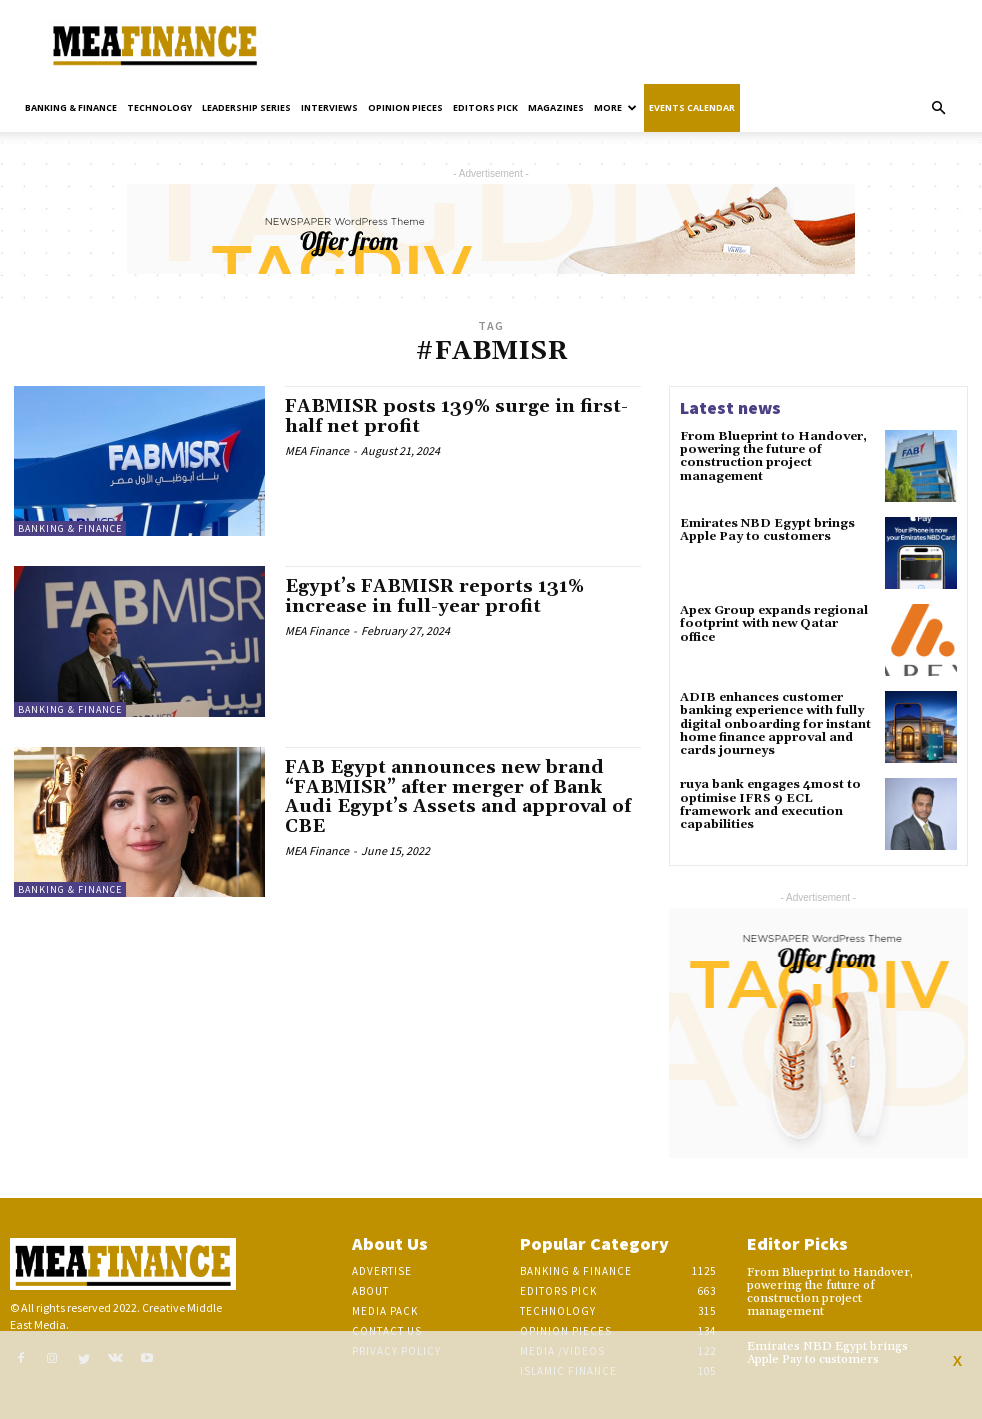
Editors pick (485, 107)
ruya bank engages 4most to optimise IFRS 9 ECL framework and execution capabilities (770, 804)
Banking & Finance (71, 107)
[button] (938, 108)
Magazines (556, 107)
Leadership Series (246, 107)
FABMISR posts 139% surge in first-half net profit (456, 416)
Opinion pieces (405, 107)
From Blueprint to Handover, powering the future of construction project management (773, 456)
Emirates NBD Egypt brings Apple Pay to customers (767, 530)
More (615, 107)
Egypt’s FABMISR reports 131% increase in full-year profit (434, 596)
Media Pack (385, 1311)
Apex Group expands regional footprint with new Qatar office (774, 623)
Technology (159, 107)
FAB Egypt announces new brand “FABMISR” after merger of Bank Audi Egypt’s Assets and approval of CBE (458, 797)
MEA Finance (317, 450)
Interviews (329, 107)
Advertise (382, 1271)
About (370, 1291)
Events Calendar (692, 107)
